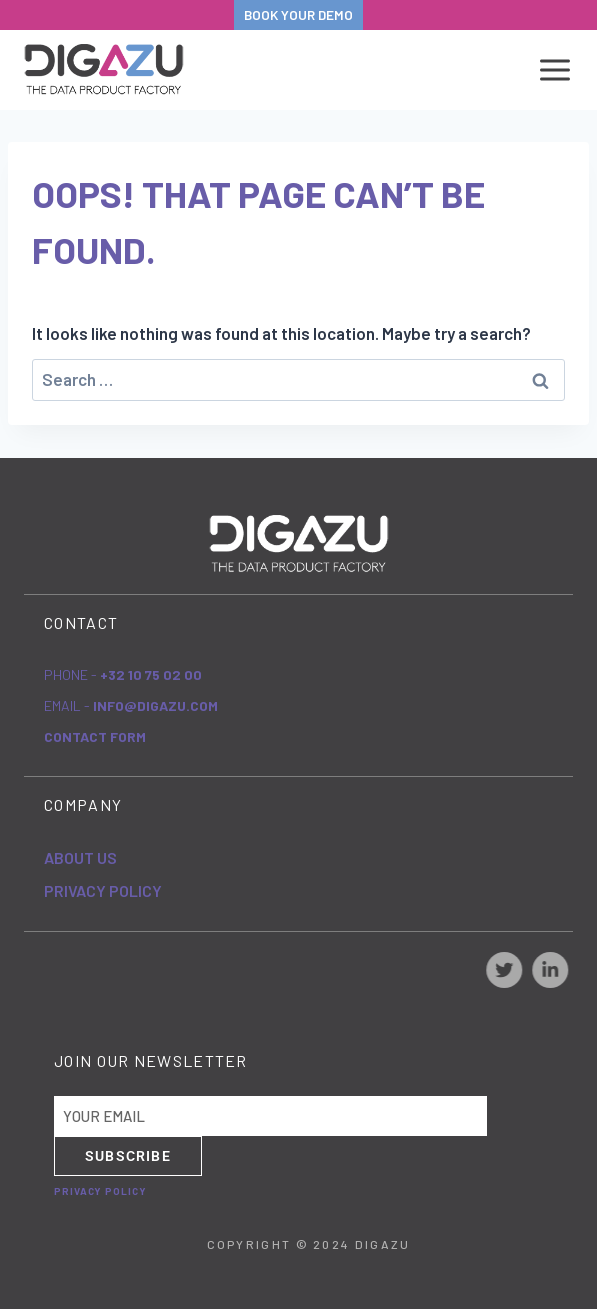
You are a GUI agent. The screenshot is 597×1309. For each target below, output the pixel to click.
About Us (80, 857)
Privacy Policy (103, 890)
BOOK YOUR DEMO (298, 14)
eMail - (131, 705)
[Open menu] (551, 69)
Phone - (123, 674)
